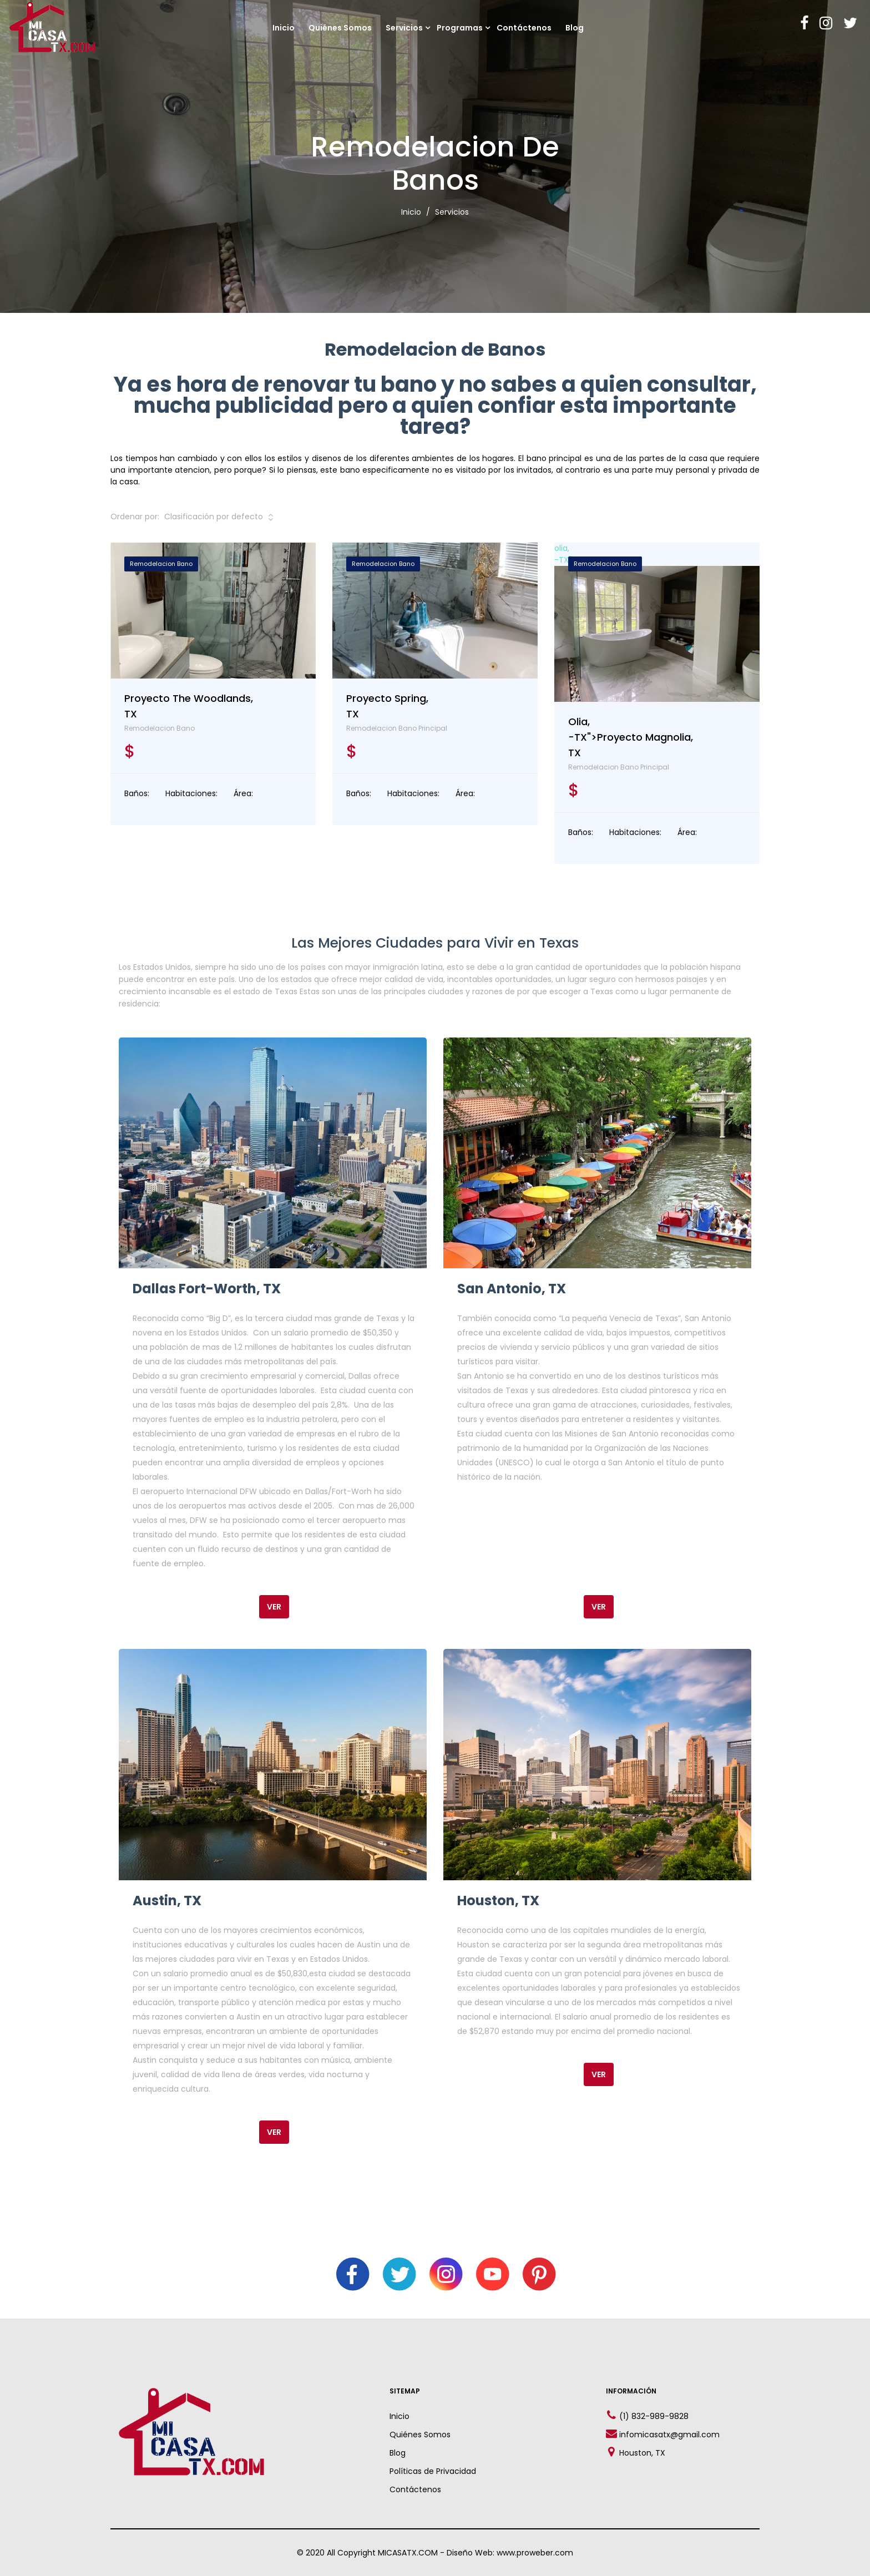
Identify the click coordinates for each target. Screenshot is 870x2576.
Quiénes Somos (340, 27)
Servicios (404, 27)
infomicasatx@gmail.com (669, 2434)
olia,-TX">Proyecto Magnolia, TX (630, 737)
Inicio (283, 27)
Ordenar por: (134, 516)
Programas (460, 27)
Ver (274, 1606)
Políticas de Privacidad (433, 2471)
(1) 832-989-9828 (654, 2416)
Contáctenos (524, 27)
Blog (574, 27)
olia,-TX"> (657, 622)
